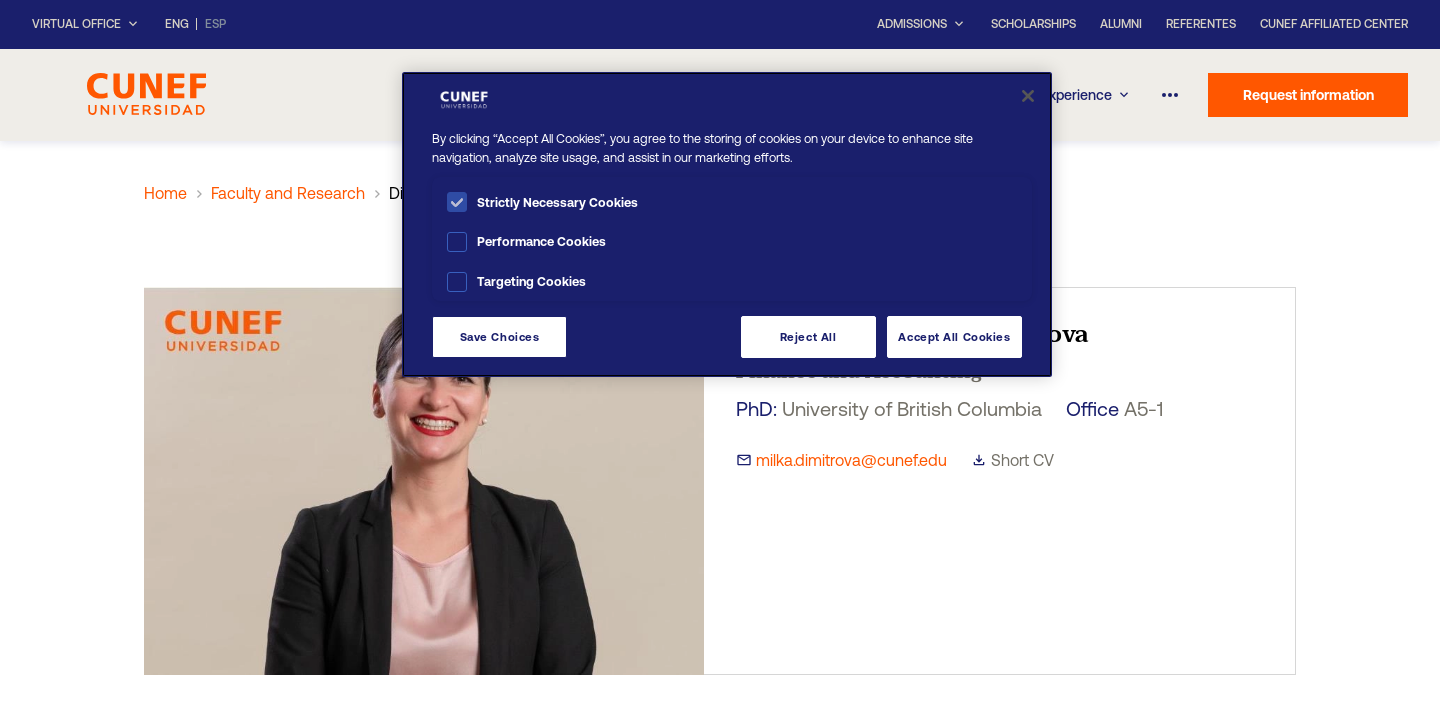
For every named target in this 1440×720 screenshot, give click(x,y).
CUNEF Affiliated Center (1334, 24)
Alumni (1121, 24)
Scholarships (1033, 24)
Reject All (808, 336)
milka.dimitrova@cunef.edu (851, 460)
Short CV (1022, 460)
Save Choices (500, 336)
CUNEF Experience (1062, 95)
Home (165, 193)
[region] (727, 224)
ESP (215, 24)
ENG (177, 24)
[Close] (1028, 96)
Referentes (1201, 24)
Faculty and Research (288, 193)
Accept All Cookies (954, 336)
